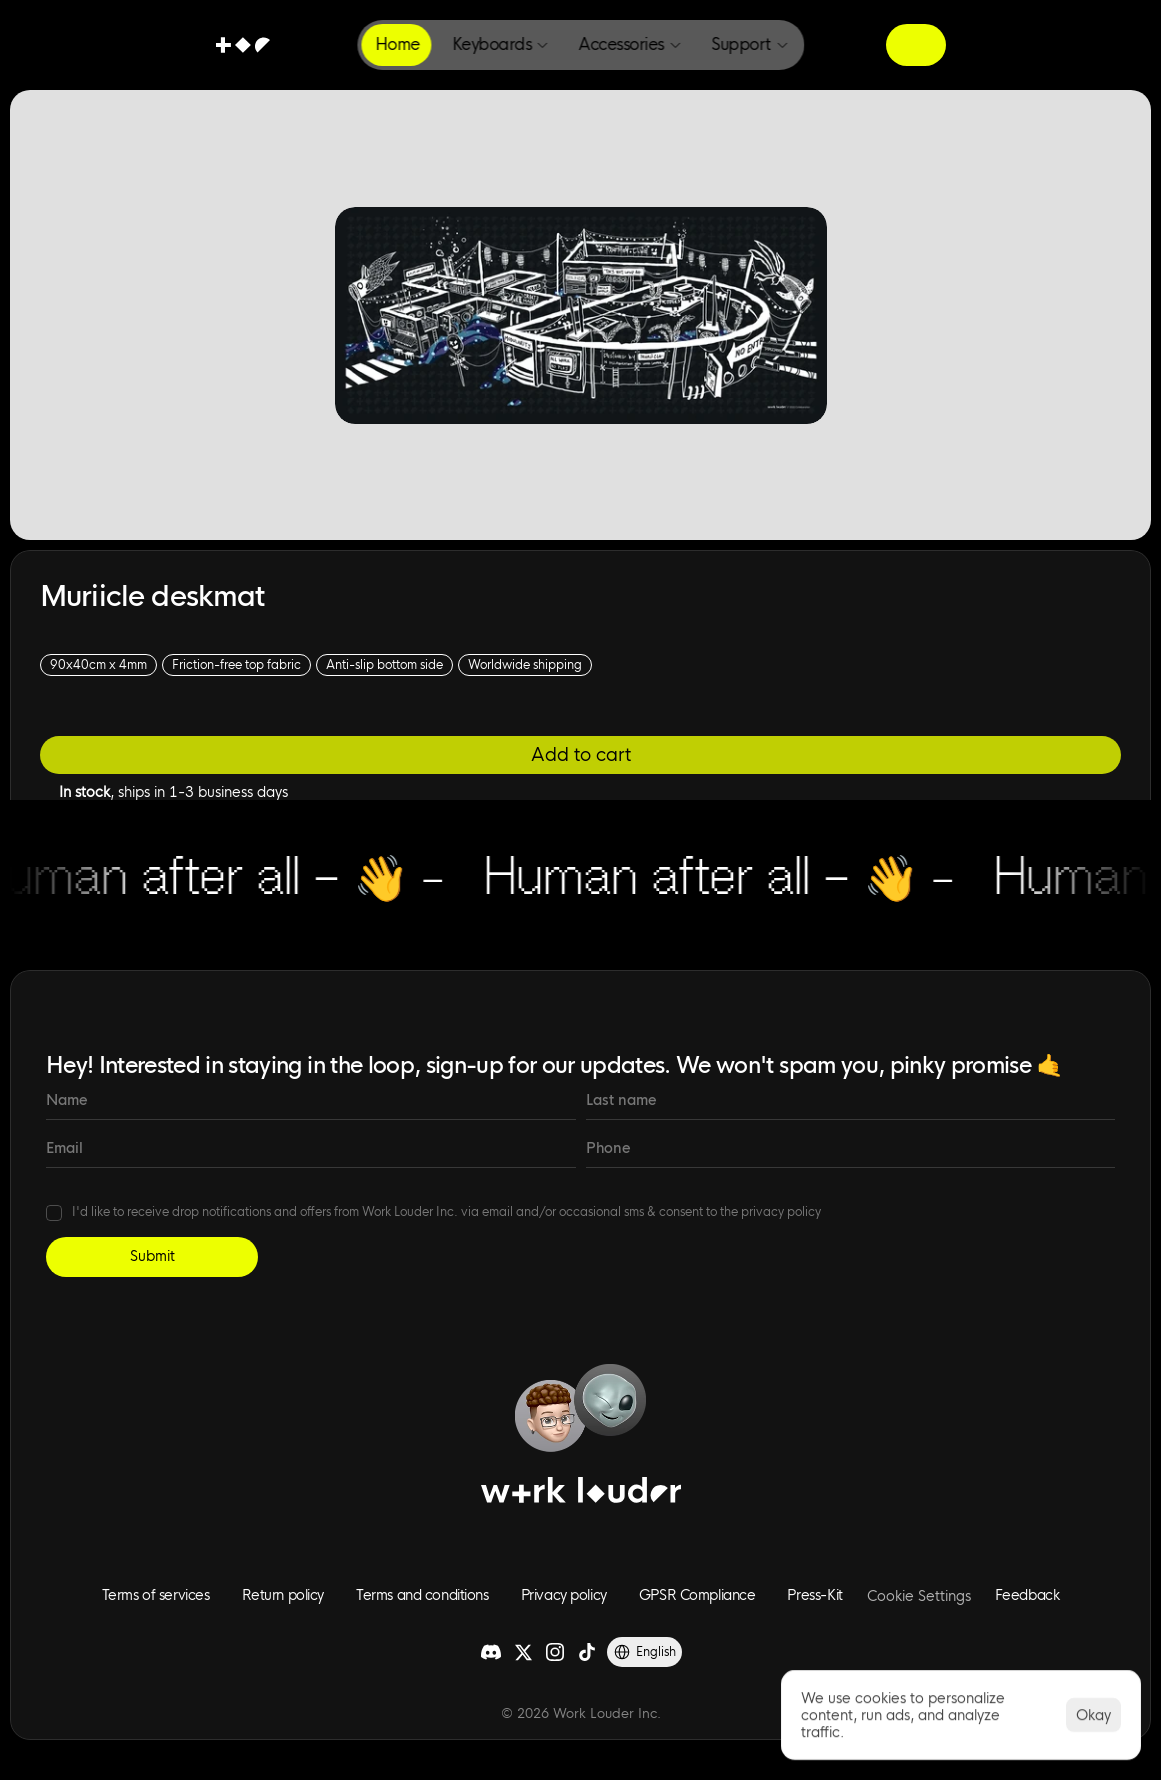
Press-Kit (814, 1595)
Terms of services (156, 1595)
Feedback (1027, 1595)
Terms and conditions (422, 1595)
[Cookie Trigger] (919, 1596)
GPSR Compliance (697, 1595)
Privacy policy (564, 1595)
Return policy (283, 1595)
